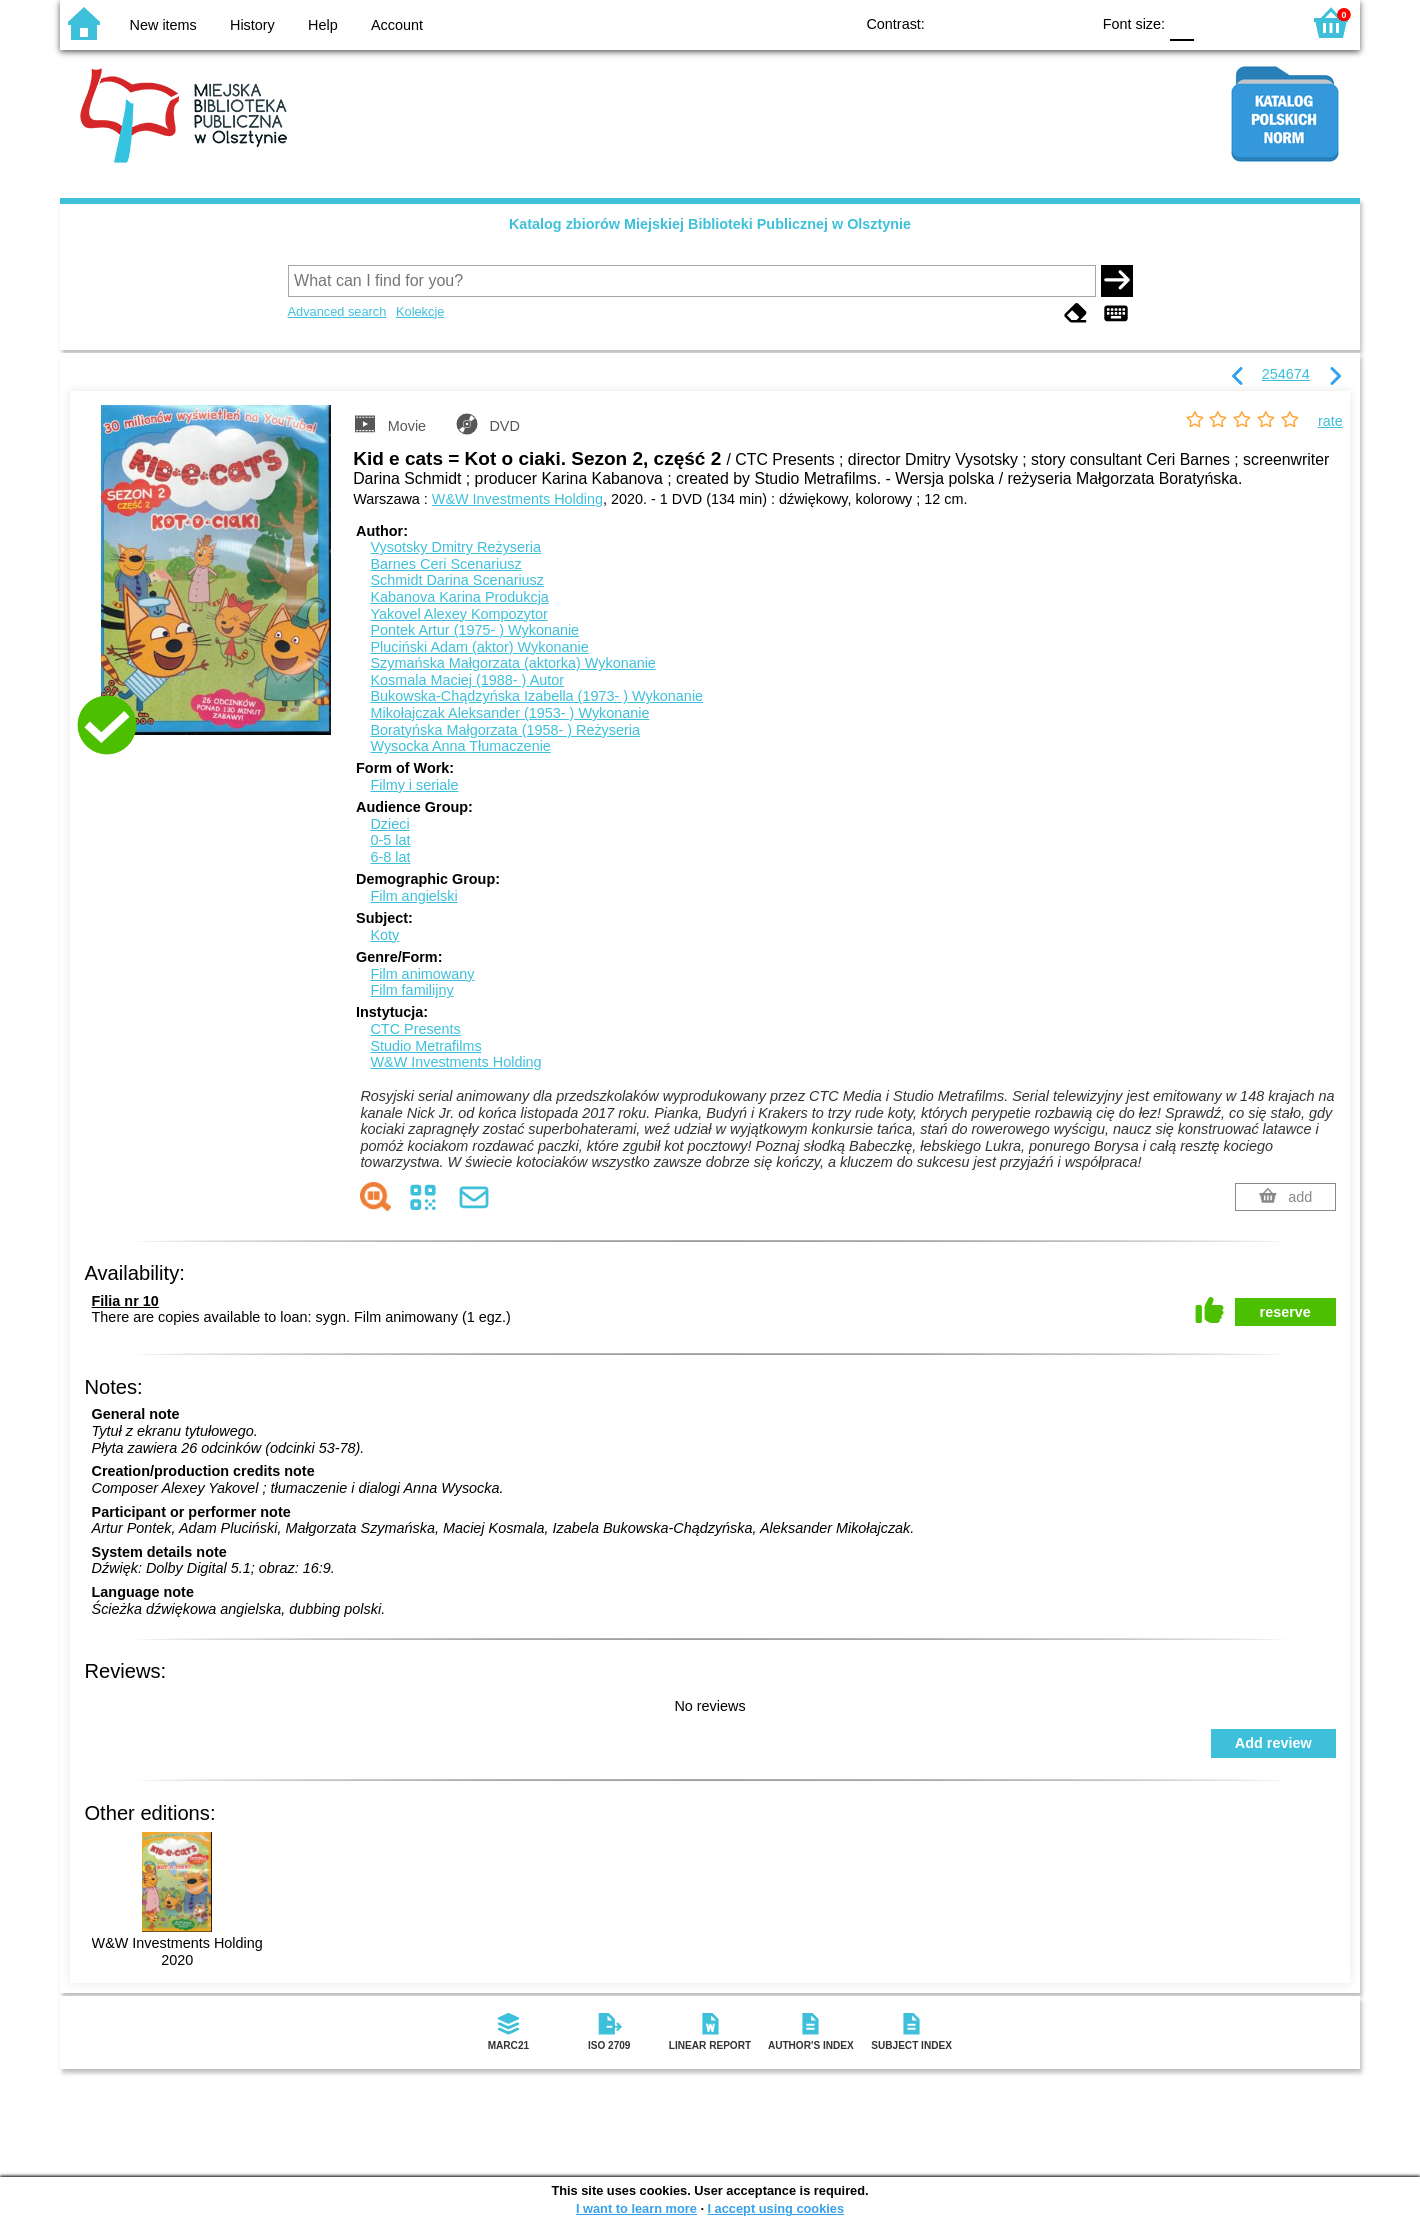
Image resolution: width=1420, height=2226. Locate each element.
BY (1068, 22)
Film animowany (422, 974)
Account (397, 25)
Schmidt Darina (457, 580)
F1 (1216, 22)
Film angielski (413, 896)
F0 (1181, 22)
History (252, 25)
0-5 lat (390, 840)
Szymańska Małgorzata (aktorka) (512, 663)
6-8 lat (390, 857)
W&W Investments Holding (517, 499)
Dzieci (389, 824)
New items (163, 25)
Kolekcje (420, 311)
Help (323, 25)
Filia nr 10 (125, 1301)
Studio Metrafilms (425, 1046)
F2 (1262, 22)
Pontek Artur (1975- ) (474, 630)
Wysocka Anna (460, 746)
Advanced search (337, 311)
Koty (384, 935)
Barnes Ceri (445, 564)
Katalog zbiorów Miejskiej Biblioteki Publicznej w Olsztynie (710, 224)
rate (1330, 421)
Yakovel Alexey (458, 614)
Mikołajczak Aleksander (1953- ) (509, 713)
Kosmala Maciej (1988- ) (467, 680)
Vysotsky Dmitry (455, 547)
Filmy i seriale (414, 785)
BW (988, 22)
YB (1028, 22)
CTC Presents (415, 1029)
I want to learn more (636, 2208)
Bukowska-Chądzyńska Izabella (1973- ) (536, 696)
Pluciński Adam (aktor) (479, 647)
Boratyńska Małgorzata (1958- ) (505, 730)
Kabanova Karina (459, 597)
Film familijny (411, 990)
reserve (1285, 1312)
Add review (1273, 1743)
